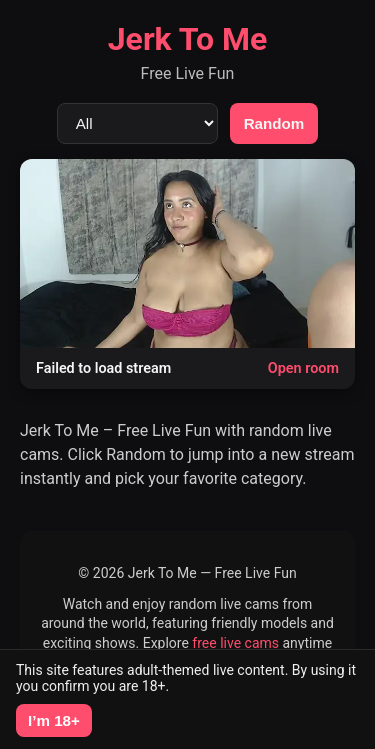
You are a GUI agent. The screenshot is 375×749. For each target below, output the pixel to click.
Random (274, 123)
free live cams (235, 643)
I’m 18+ (54, 720)
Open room (303, 368)
